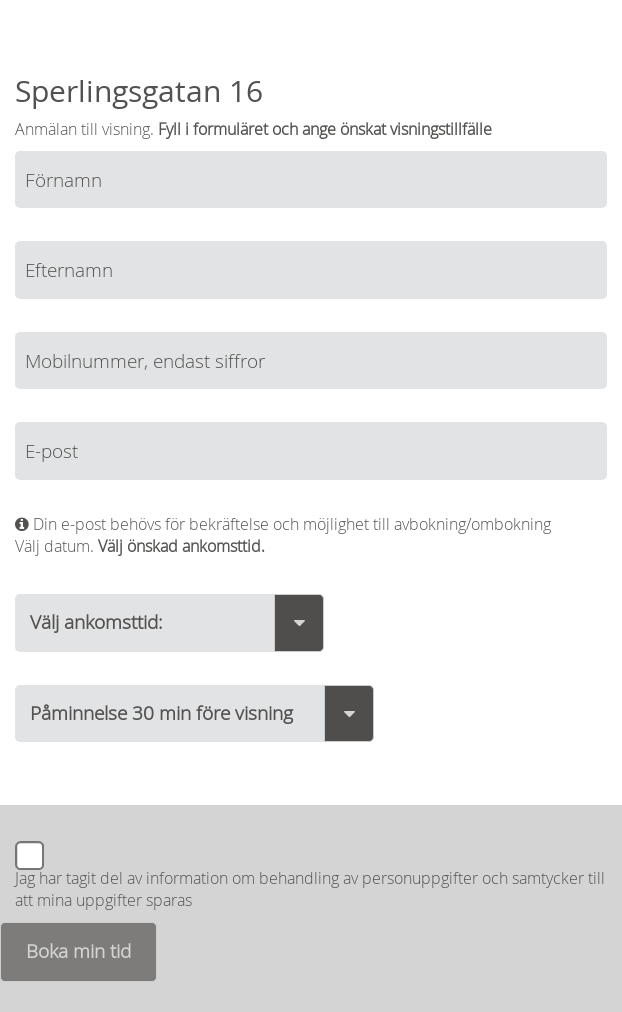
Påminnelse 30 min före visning (161, 713)
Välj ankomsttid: (96, 622)
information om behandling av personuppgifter (312, 878)
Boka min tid (78, 951)
